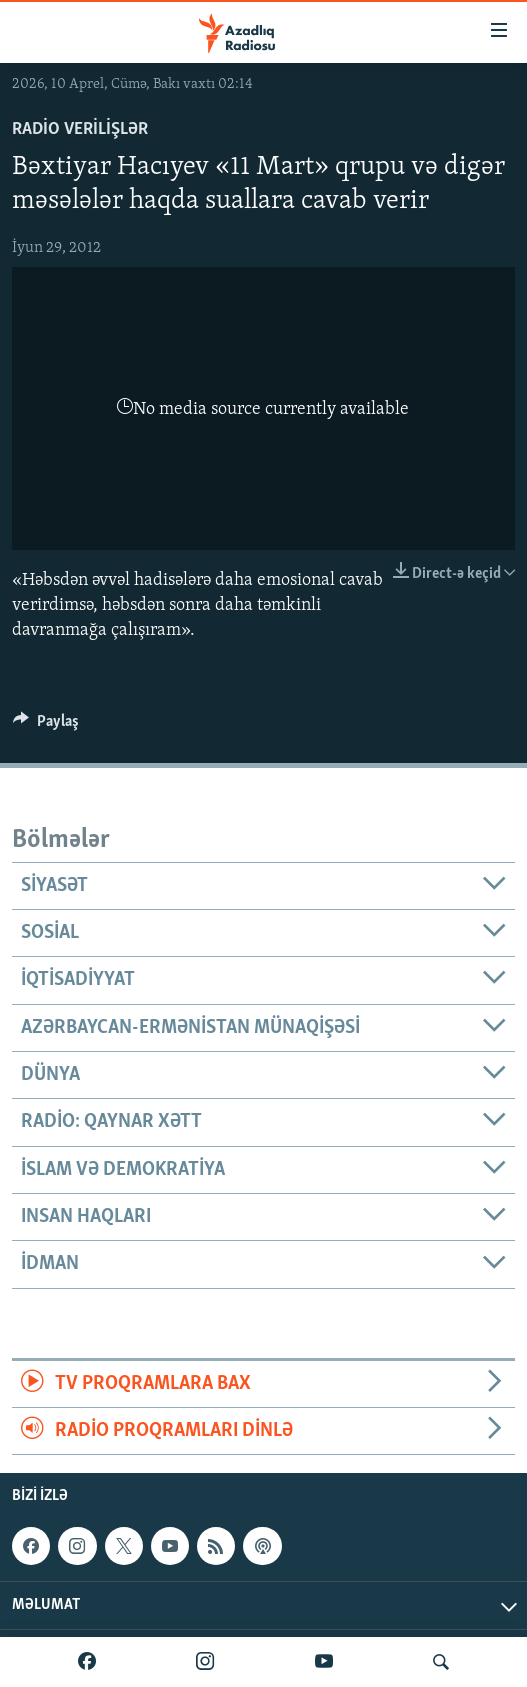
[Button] (46, 726)
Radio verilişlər (80, 129)
